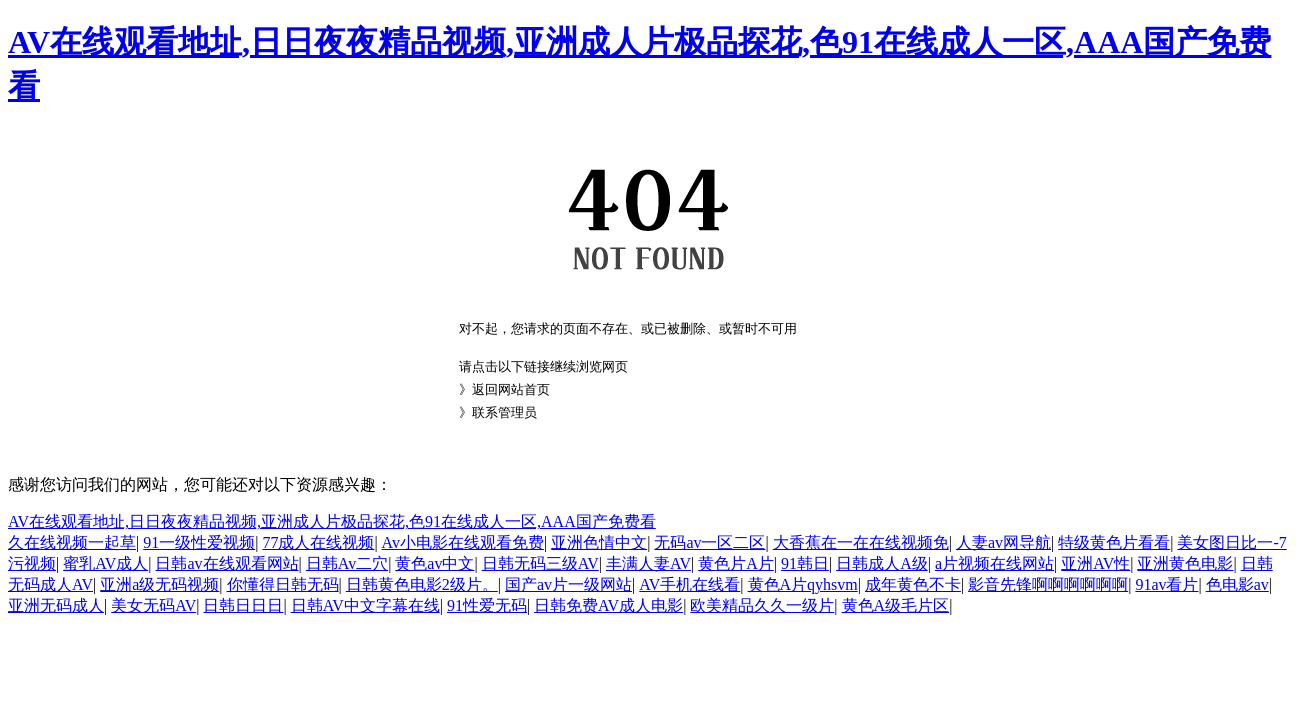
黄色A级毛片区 (896, 605)
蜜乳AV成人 (105, 563)
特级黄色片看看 (1114, 542)
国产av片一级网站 (568, 584)
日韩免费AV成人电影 (608, 605)
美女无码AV (153, 605)
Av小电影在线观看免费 (463, 542)
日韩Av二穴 (347, 563)
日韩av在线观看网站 (226, 563)
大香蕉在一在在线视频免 (861, 542)
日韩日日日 (243, 605)
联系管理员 (504, 412)
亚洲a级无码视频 (159, 584)
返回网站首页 (511, 389)
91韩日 (805, 563)
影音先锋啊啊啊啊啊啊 (1048, 584)
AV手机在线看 (689, 584)
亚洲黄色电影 (1185, 563)
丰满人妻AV (648, 563)
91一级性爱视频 (199, 542)
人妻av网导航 (1003, 542)
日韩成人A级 (882, 563)
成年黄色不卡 (913, 584)
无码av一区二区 (709, 542)
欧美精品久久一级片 (762, 605)
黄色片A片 (736, 563)
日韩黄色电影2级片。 (422, 584)
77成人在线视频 (318, 542)
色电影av (1237, 584)
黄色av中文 (434, 563)
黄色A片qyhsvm (803, 584)
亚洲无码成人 (56, 605)
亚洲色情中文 (599, 542)
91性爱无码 (487, 605)
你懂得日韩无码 (283, 584)
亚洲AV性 (1095, 563)
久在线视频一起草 (72, 542)
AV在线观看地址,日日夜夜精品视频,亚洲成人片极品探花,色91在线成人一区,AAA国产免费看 (332, 521)
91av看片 (1166, 584)
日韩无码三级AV (540, 563)
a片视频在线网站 (994, 563)
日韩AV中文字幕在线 (365, 605)
